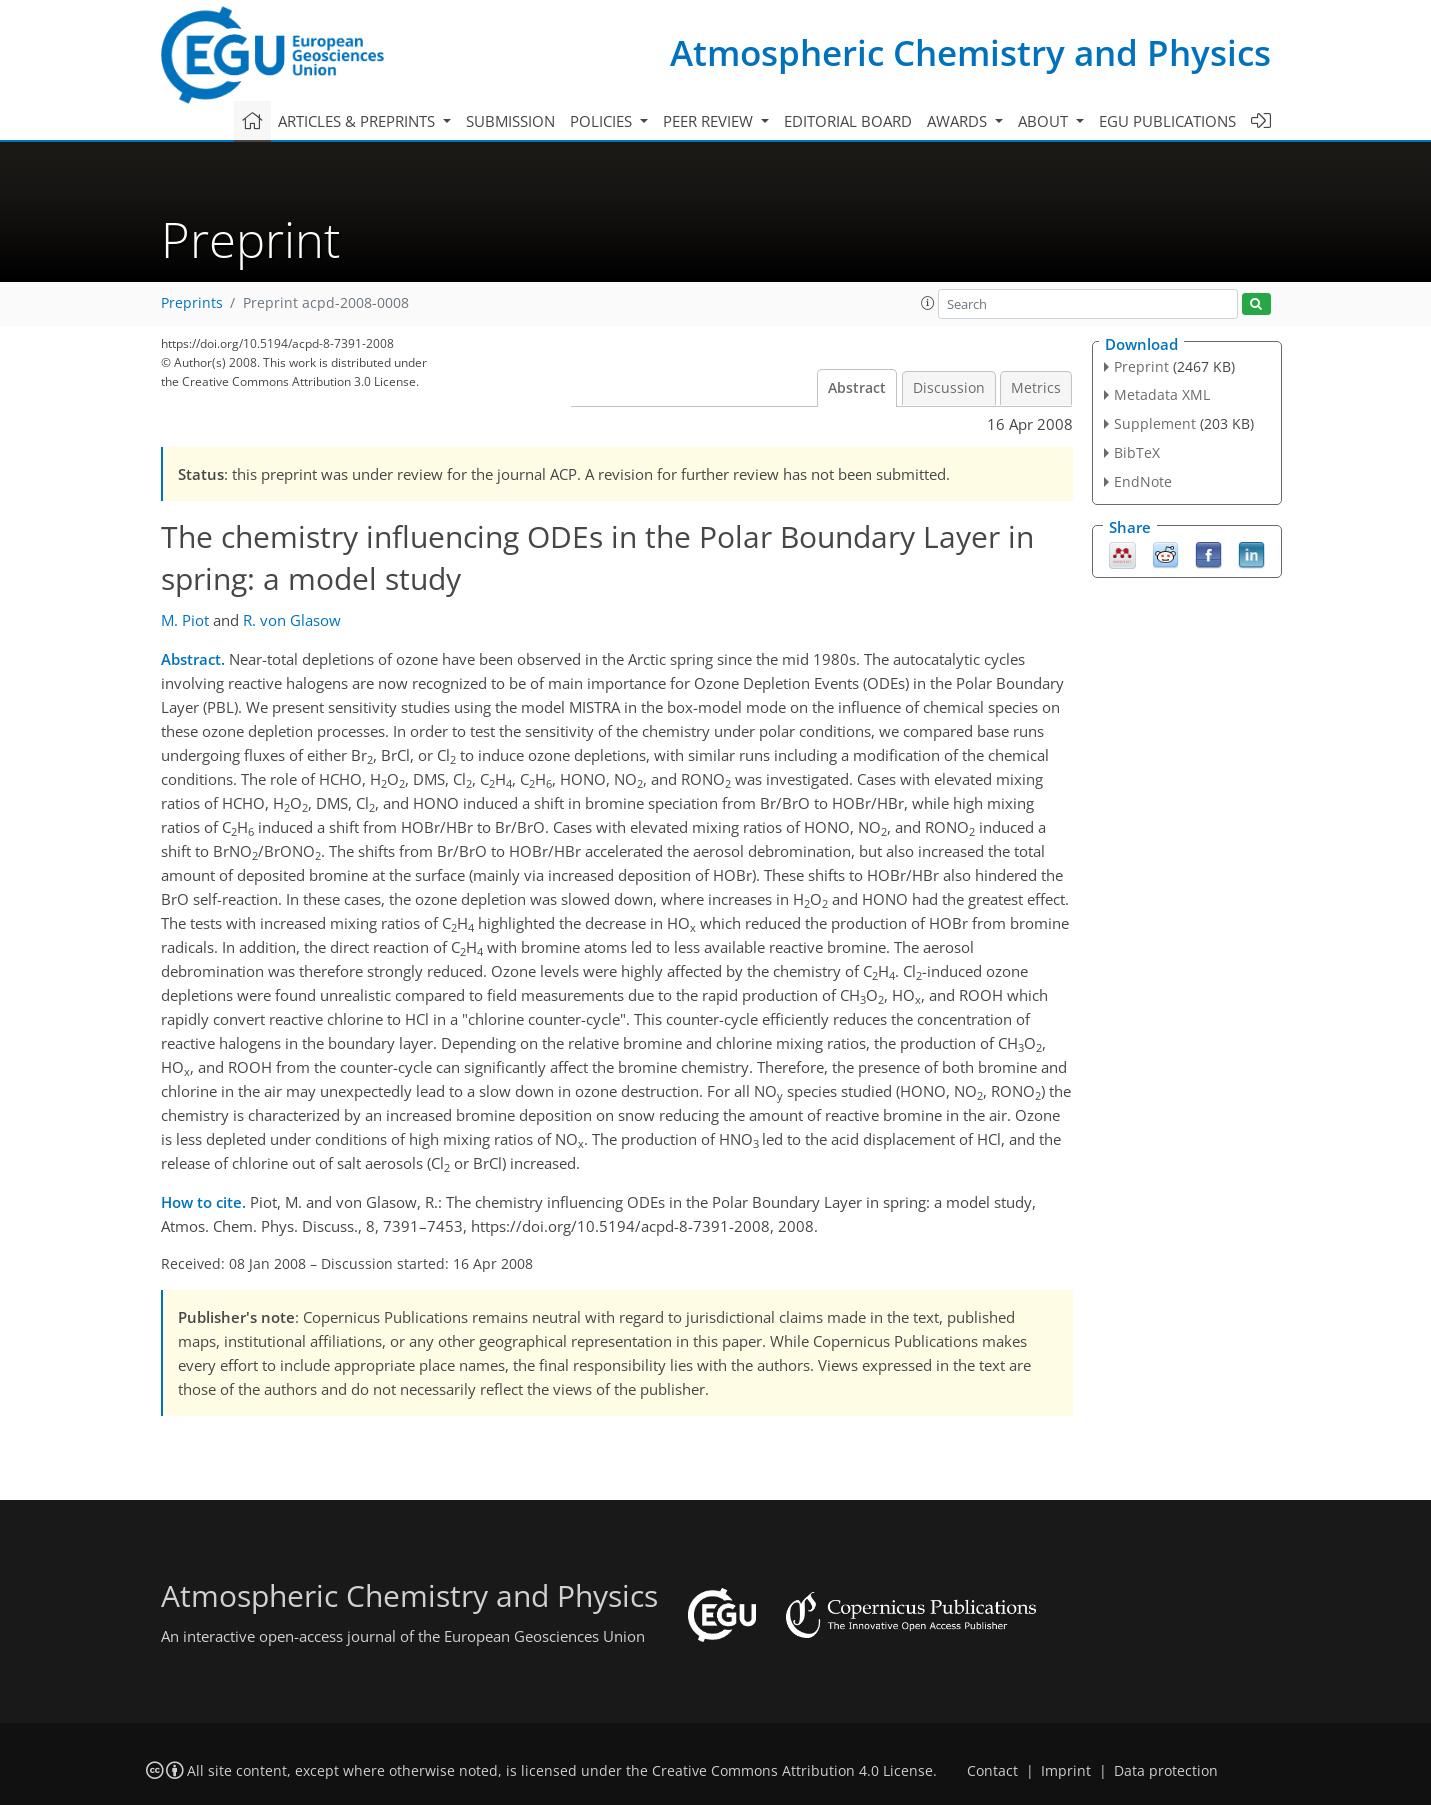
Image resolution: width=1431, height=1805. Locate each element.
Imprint (1066, 1771)
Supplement (1155, 423)
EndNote (1143, 481)
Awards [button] (959, 121)
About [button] (1045, 121)
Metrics (1036, 388)
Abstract (857, 388)
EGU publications (1167, 121)
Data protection (1166, 1771)
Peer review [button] (710, 121)
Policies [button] (603, 121)
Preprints (192, 303)
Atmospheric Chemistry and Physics (970, 52)
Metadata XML (1162, 394)
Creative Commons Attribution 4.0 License (792, 1771)
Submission (510, 121)
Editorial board (848, 121)
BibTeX (1137, 452)
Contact (992, 1771)
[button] (928, 303)
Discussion (949, 388)
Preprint (1141, 366)
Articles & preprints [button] (358, 121)
